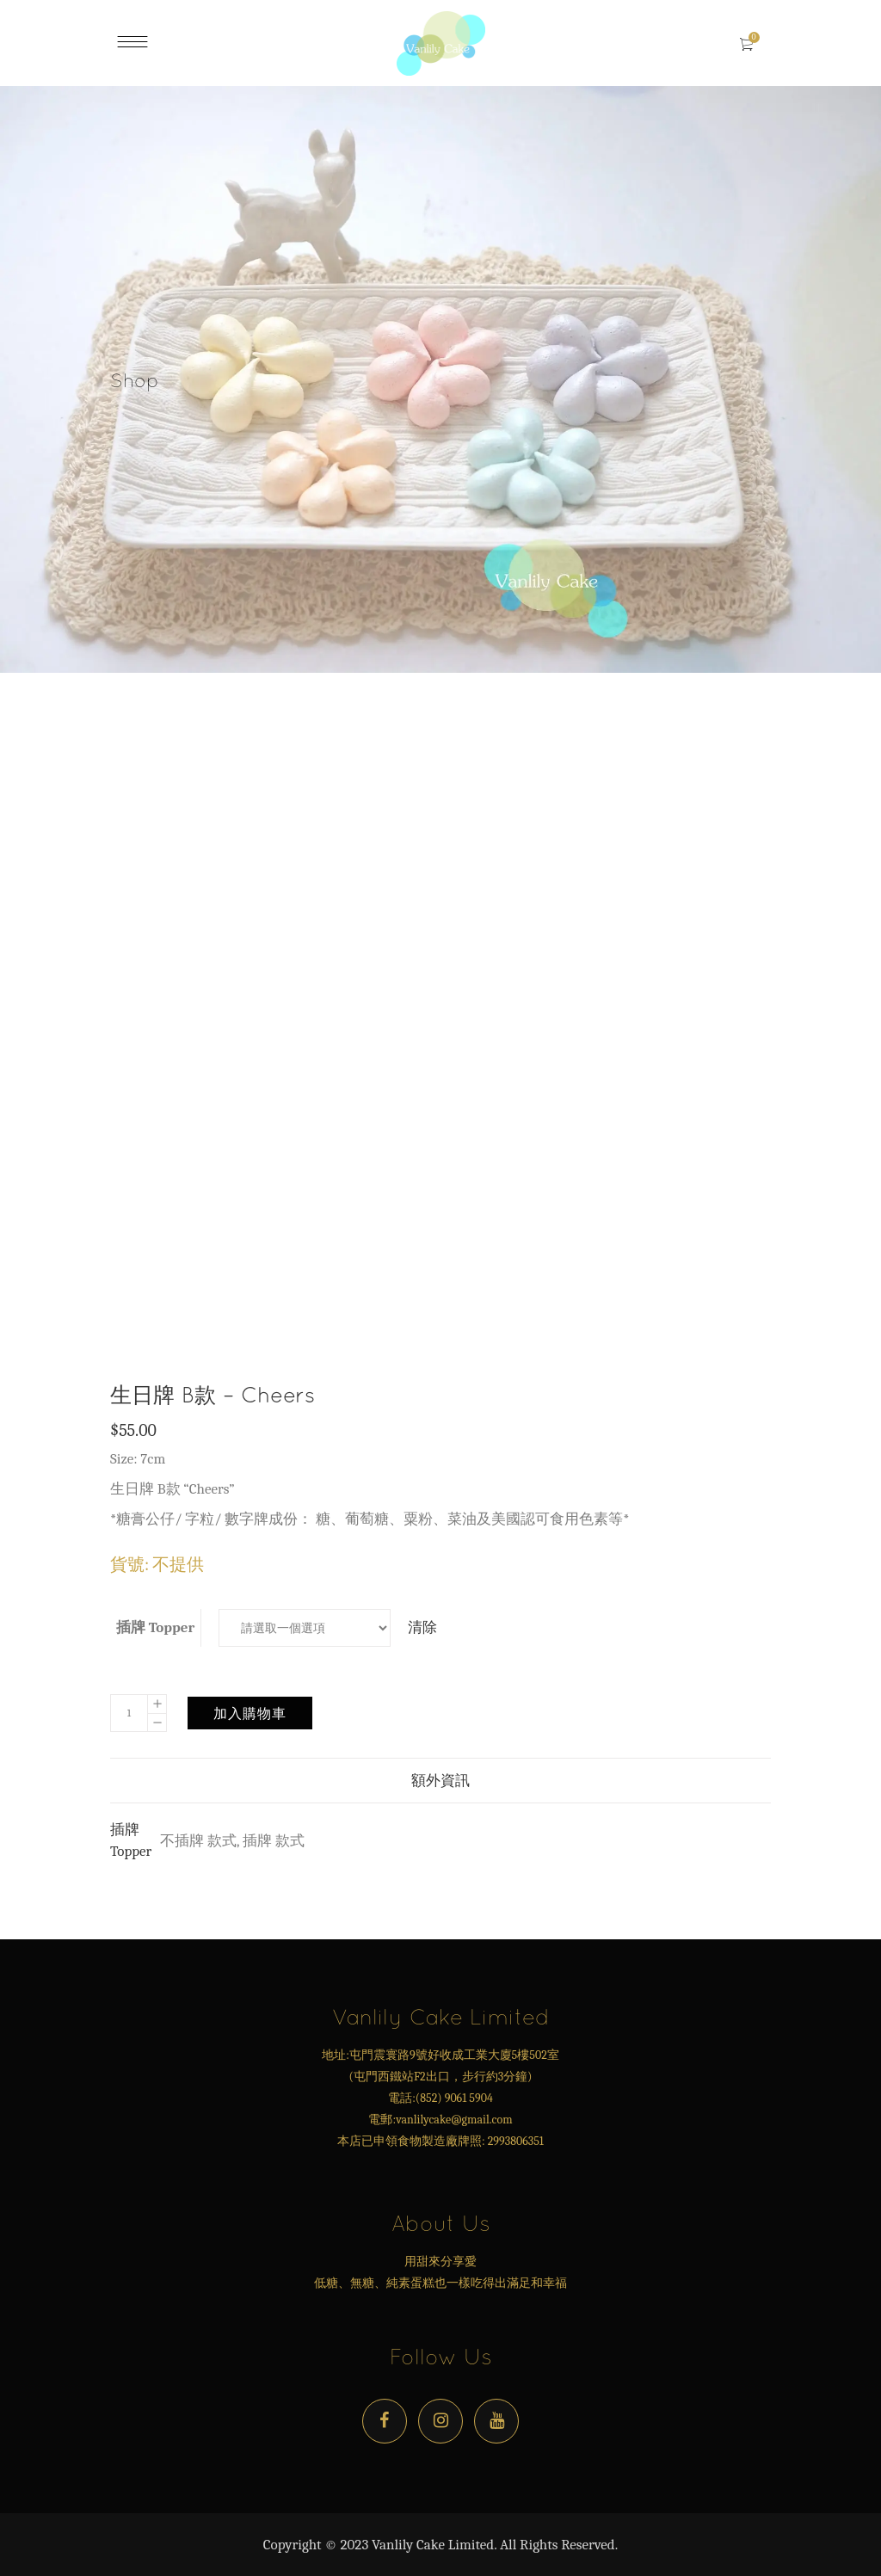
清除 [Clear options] (422, 1627)
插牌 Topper (155, 1627)
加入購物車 (249, 1713)
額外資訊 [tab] (440, 1780)
